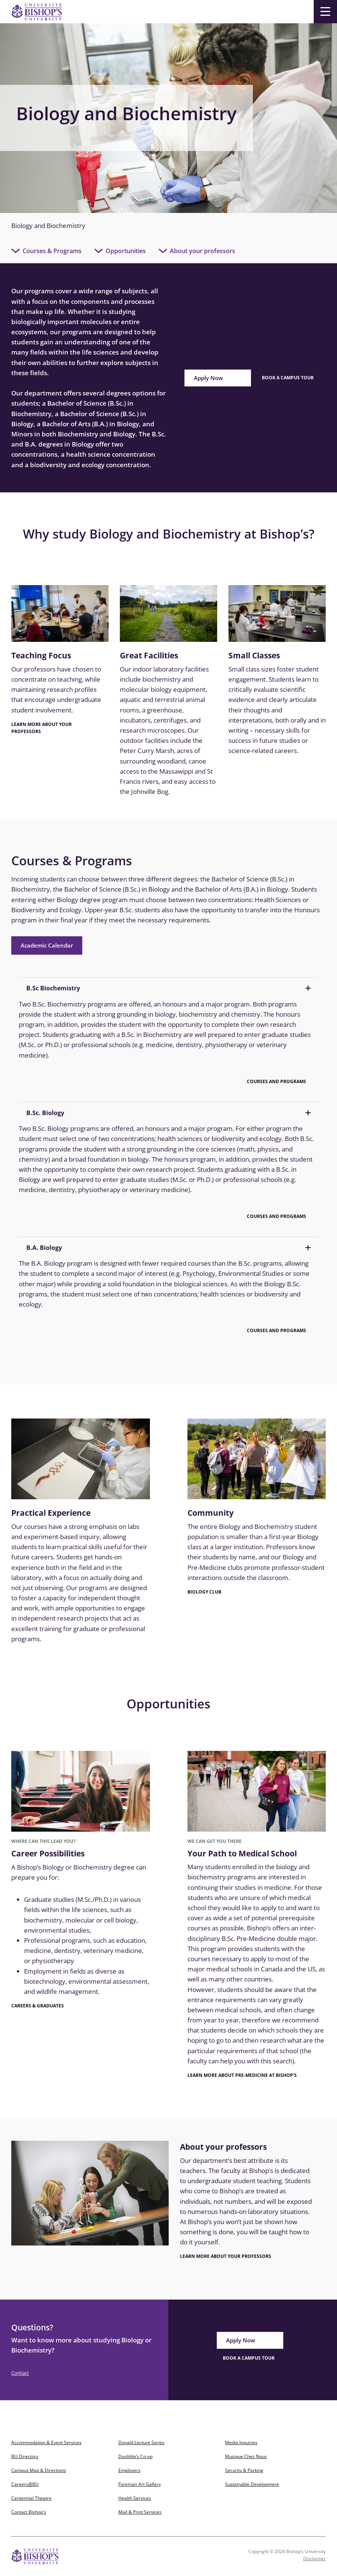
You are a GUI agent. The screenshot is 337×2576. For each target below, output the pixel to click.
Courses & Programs (52, 251)
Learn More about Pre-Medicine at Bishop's (242, 2075)
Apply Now (208, 378)
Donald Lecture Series (141, 2442)
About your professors (202, 251)
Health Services (134, 2498)
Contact (20, 2372)
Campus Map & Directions (38, 2470)
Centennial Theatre (31, 2498)
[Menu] (325, 11)
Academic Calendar (47, 945)
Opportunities (126, 251)
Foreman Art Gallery (139, 2484)
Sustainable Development (252, 2484)
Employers (129, 2470)
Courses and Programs (276, 1081)
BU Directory (24, 2456)
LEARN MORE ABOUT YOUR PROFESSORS (41, 728)
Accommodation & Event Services (46, 2442)
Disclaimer (314, 2558)
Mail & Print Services (140, 2512)
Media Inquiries (241, 2442)
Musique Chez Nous (246, 2456)
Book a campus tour (288, 377)
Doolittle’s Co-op (135, 2456)
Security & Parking (244, 2470)
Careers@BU (25, 2484)
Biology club (204, 1592)
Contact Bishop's (28, 2512)
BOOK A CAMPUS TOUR (249, 2358)
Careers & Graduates (37, 2006)
